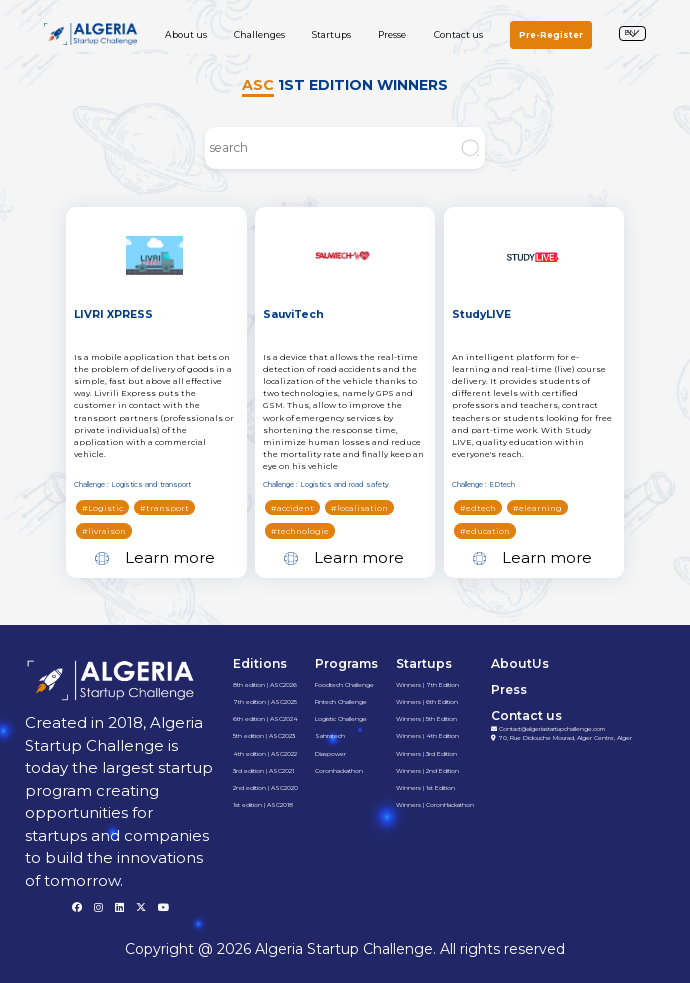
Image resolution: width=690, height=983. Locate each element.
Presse (392, 34)
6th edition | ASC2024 (265, 719)
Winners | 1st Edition (425, 788)
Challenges (259, 34)
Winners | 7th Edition (427, 685)
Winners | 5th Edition (426, 719)
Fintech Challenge (341, 702)
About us (186, 34)
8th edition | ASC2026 (265, 685)
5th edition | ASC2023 (264, 736)
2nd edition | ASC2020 (265, 788)
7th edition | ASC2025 (265, 702)
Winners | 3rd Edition (426, 754)
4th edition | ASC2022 (265, 754)
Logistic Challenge (341, 719)
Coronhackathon (339, 771)
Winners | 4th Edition (427, 736)
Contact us (458, 34)
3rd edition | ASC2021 (263, 771)
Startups (331, 34)
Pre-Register (551, 35)
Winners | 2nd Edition (427, 771)
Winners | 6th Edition (427, 702)
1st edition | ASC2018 (263, 805)
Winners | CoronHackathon (435, 805)
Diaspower (330, 754)
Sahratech (330, 736)
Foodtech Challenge (344, 685)
